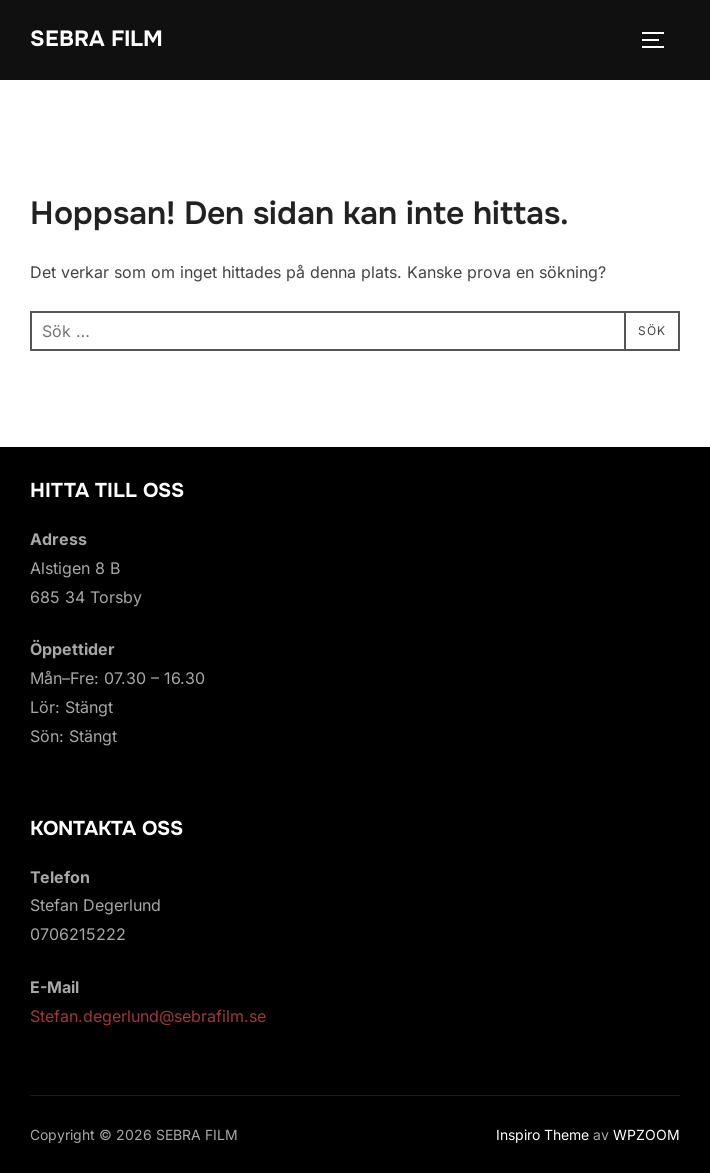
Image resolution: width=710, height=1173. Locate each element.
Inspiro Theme (542, 1134)
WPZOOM (646, 1134)
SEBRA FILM (96, 39)
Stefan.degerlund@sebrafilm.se (148, 1016)
